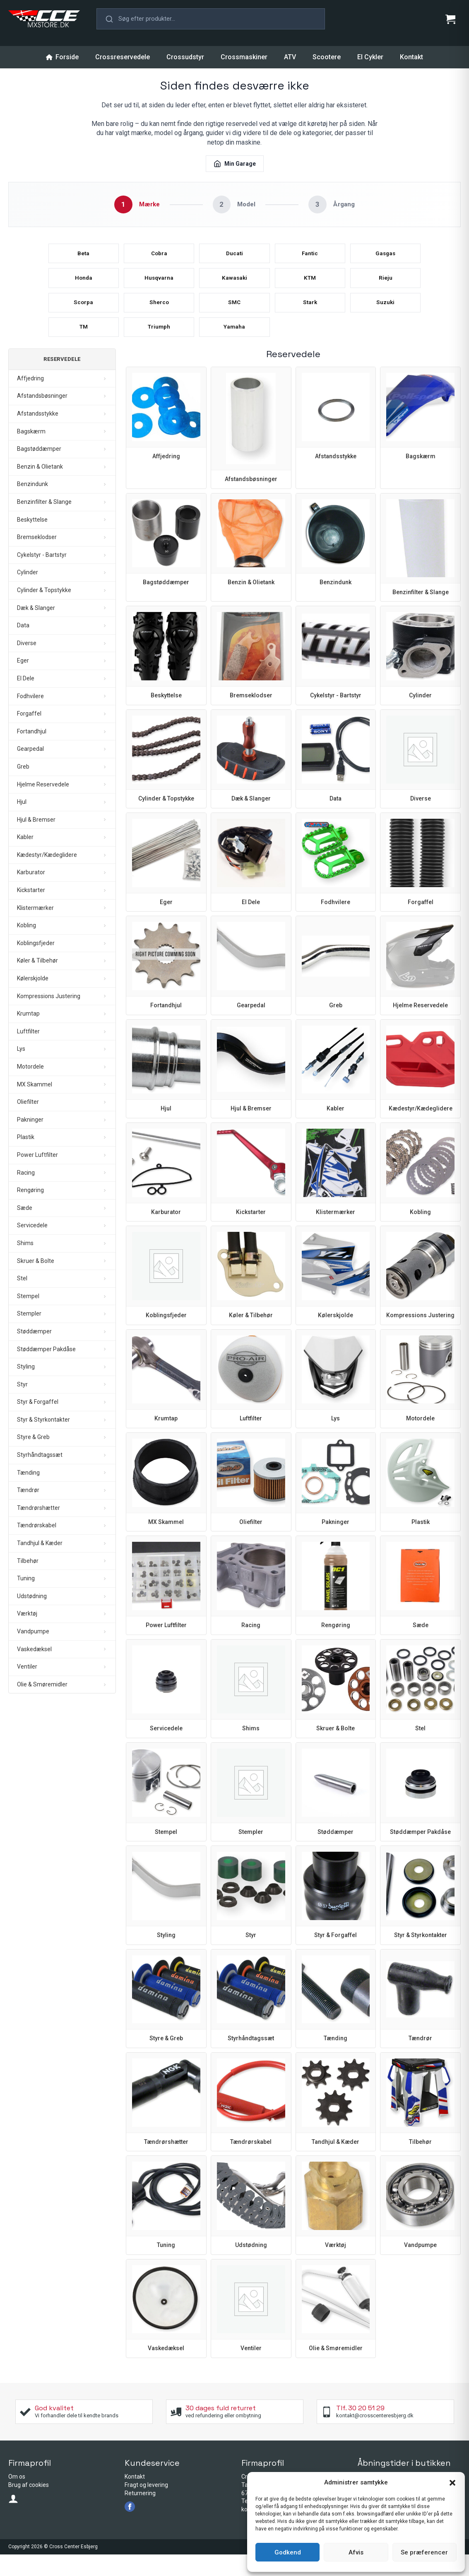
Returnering (140, 2514)
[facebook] (130, 2528)
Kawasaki (234, 287)
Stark (309, 316)
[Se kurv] (450, 19)
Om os (16, 2498)
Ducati (234, 257)
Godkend (287, 2552)
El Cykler (370, 57)
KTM (310, 287)
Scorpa (83, 316)
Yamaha (234, 346)
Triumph (159, 346)
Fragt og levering (146, 2506)
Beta (83, 257)
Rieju (385, 287)
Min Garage (235, 163)
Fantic (310, 257)
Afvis (356, 2552)
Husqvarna (159, 287)
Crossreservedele (122, 57)
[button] (452, 2483)
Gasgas (385, 257)
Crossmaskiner (244, 57)
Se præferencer (424, 2552)
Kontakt (411, 57)
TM (83, 346)
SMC (234, 316)
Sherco (159, 316)
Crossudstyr (185, 57)
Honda (83, 287)
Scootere (327, 57)
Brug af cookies (28, 2506)
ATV (290, 57)
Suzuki (385, 316)
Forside (62, 57)
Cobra (159, 257)
